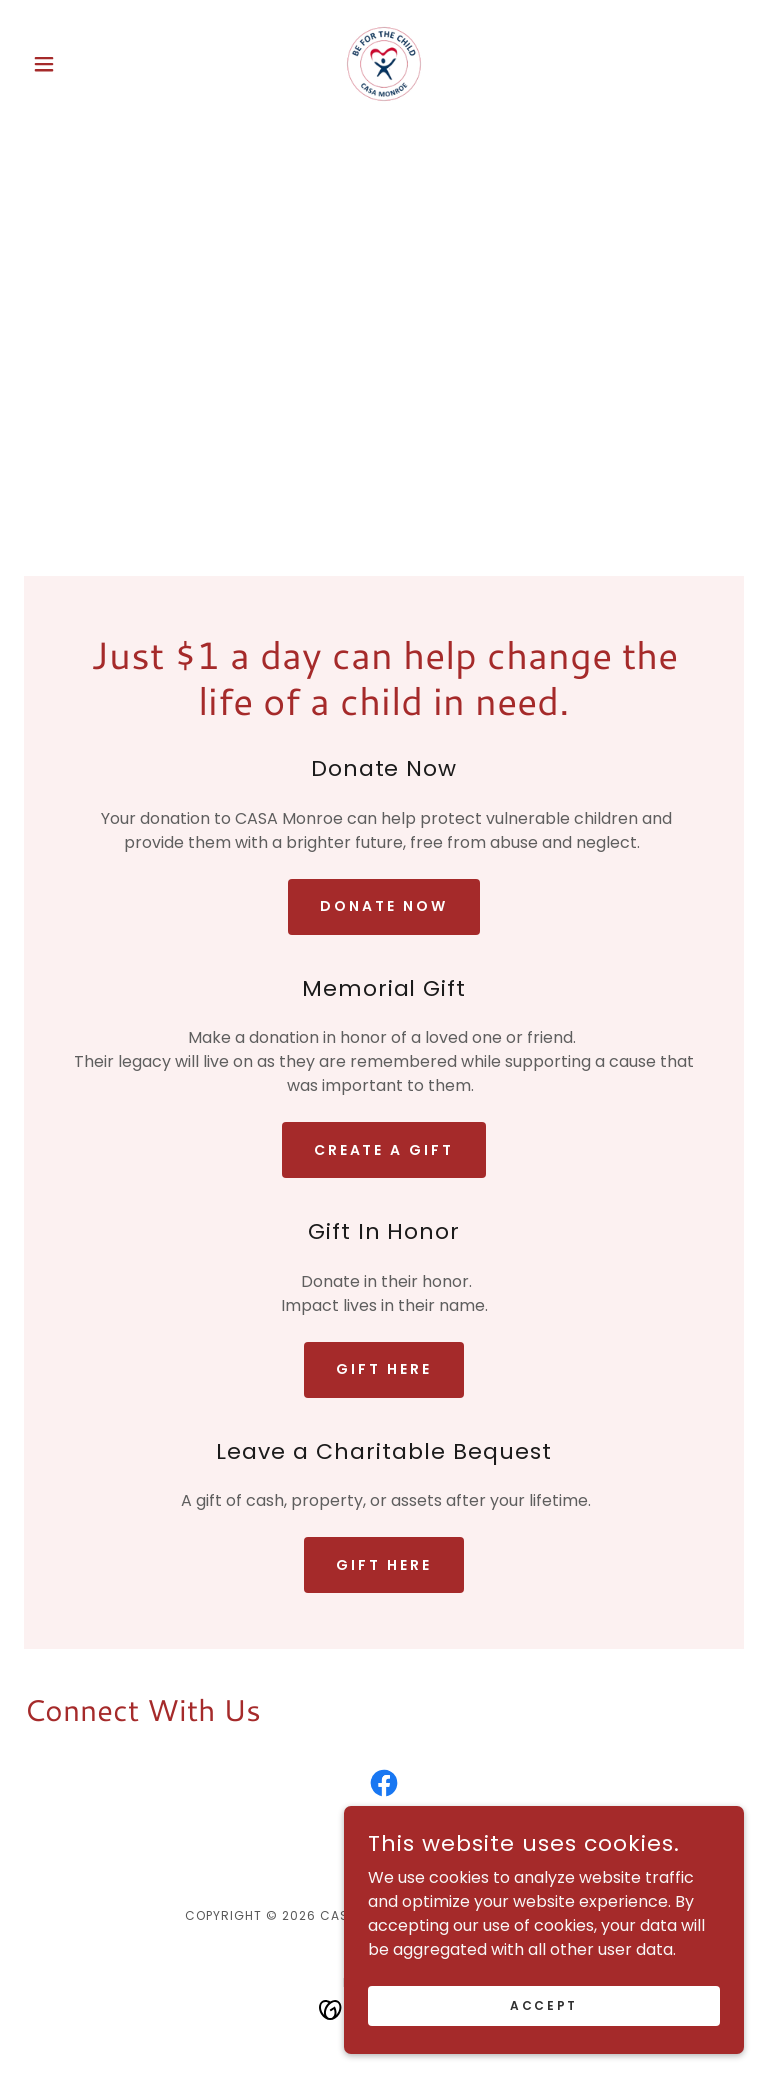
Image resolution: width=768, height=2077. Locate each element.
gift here (384, 1369)
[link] (384, 64)
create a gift (384, 1150)
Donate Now (384, 906)
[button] (78, 64)
